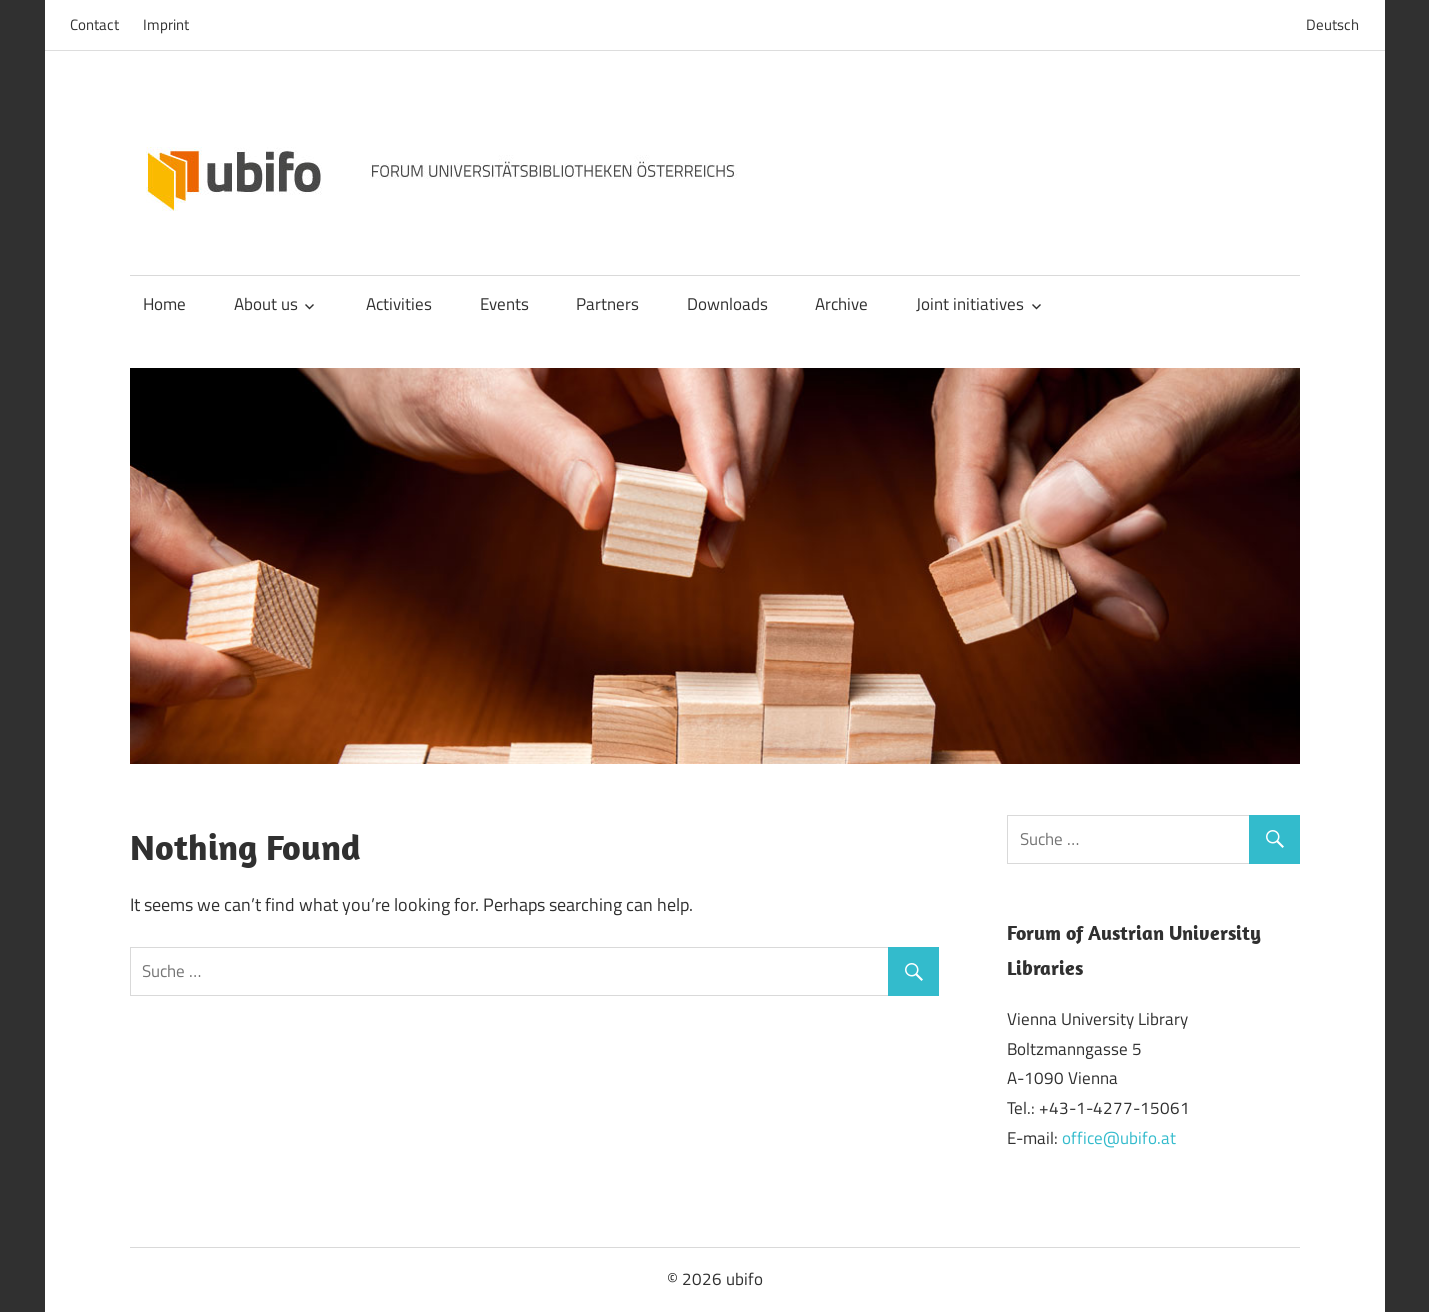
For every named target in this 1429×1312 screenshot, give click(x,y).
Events (504, 304)
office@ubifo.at (1119, 1138)
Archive (841, 304)
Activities (399, 304)
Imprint (166, 24)
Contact (94, 24)
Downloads (727, 304)
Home (164, 304)
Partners (607, 304)
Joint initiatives (970, 304)
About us (266, 304)
